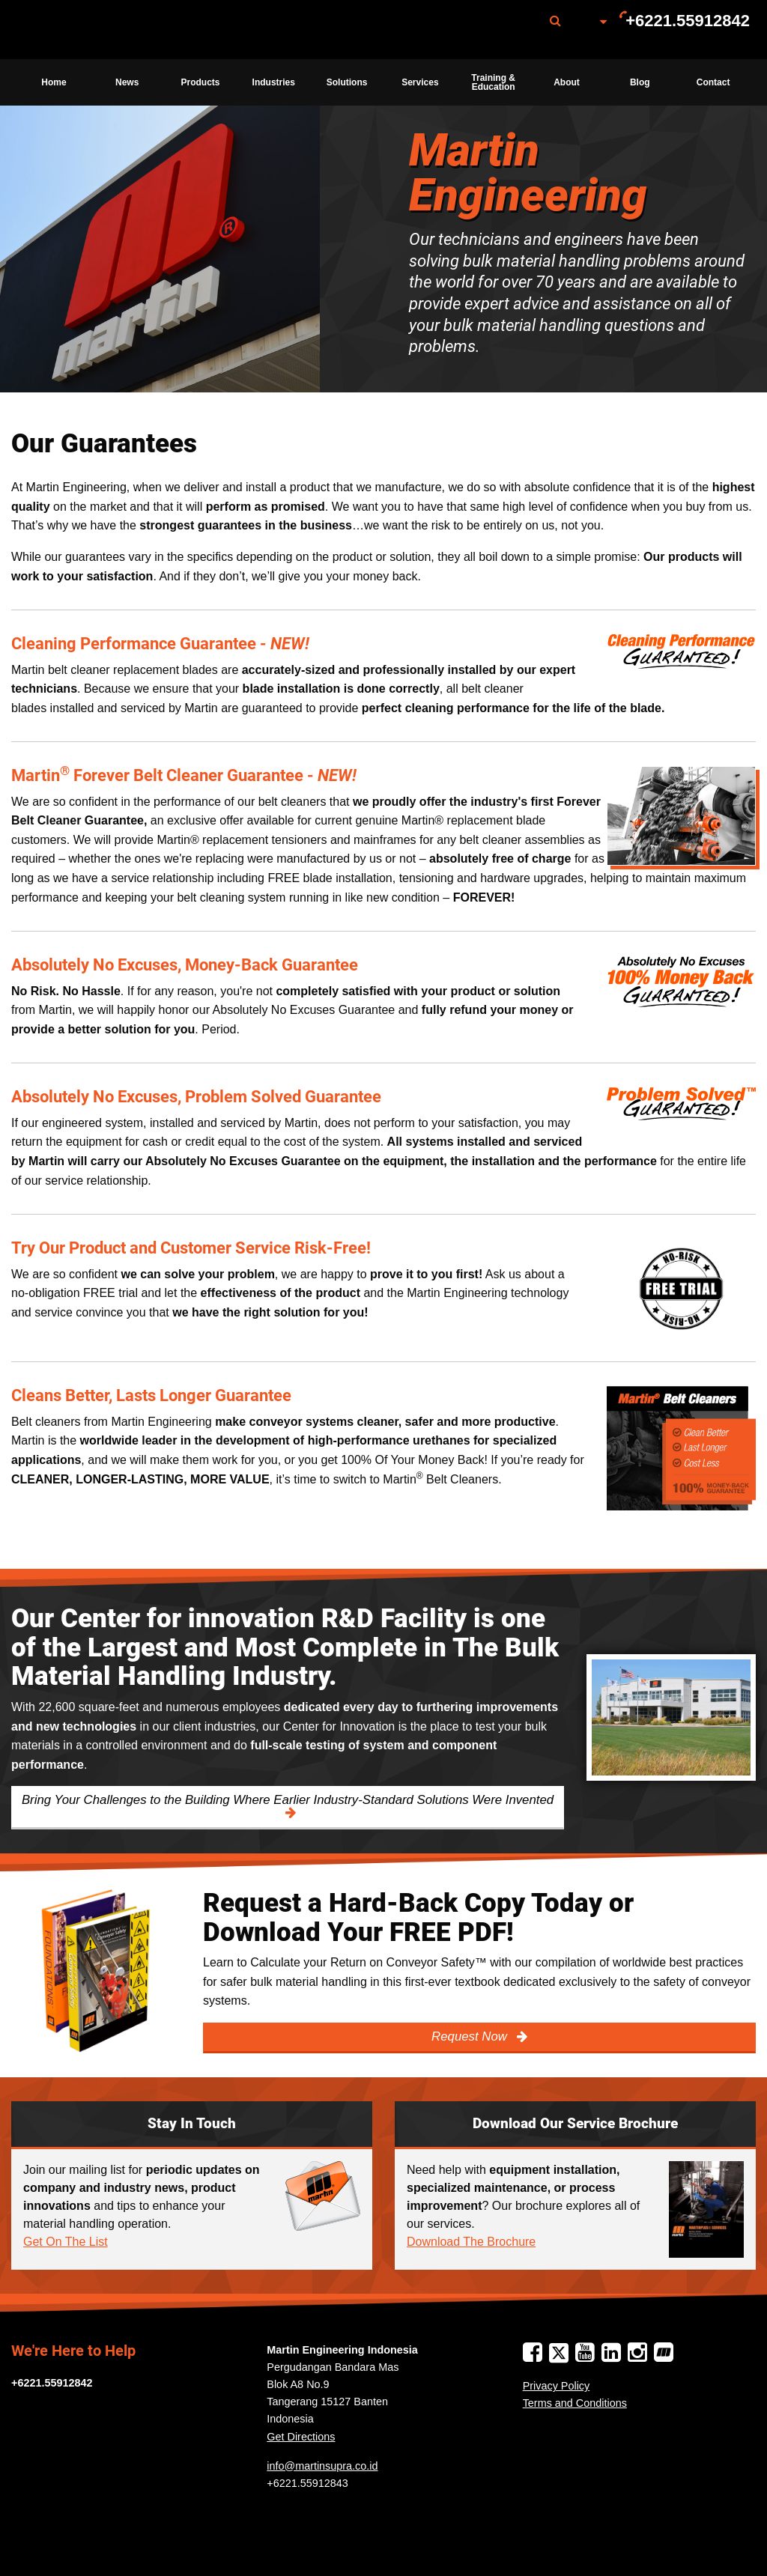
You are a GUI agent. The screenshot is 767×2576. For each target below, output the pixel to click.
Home (53, 82)
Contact (713, 82)
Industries (273, 82)
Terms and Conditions (575, 2403)
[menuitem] (92, 29)
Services (419, 82)
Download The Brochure (471, 2241)
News (127, 82)
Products (200, 82)
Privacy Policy (556, 2386)
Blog (640, 82)
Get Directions (301, 2437)
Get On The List (65, 2241)
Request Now (470, 2036)
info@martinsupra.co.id (322, 2466)
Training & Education (493, 82)
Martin (92, 30)
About (567, 82)
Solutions (347, 82)
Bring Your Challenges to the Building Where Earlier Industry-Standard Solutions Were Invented (288, 1800)
